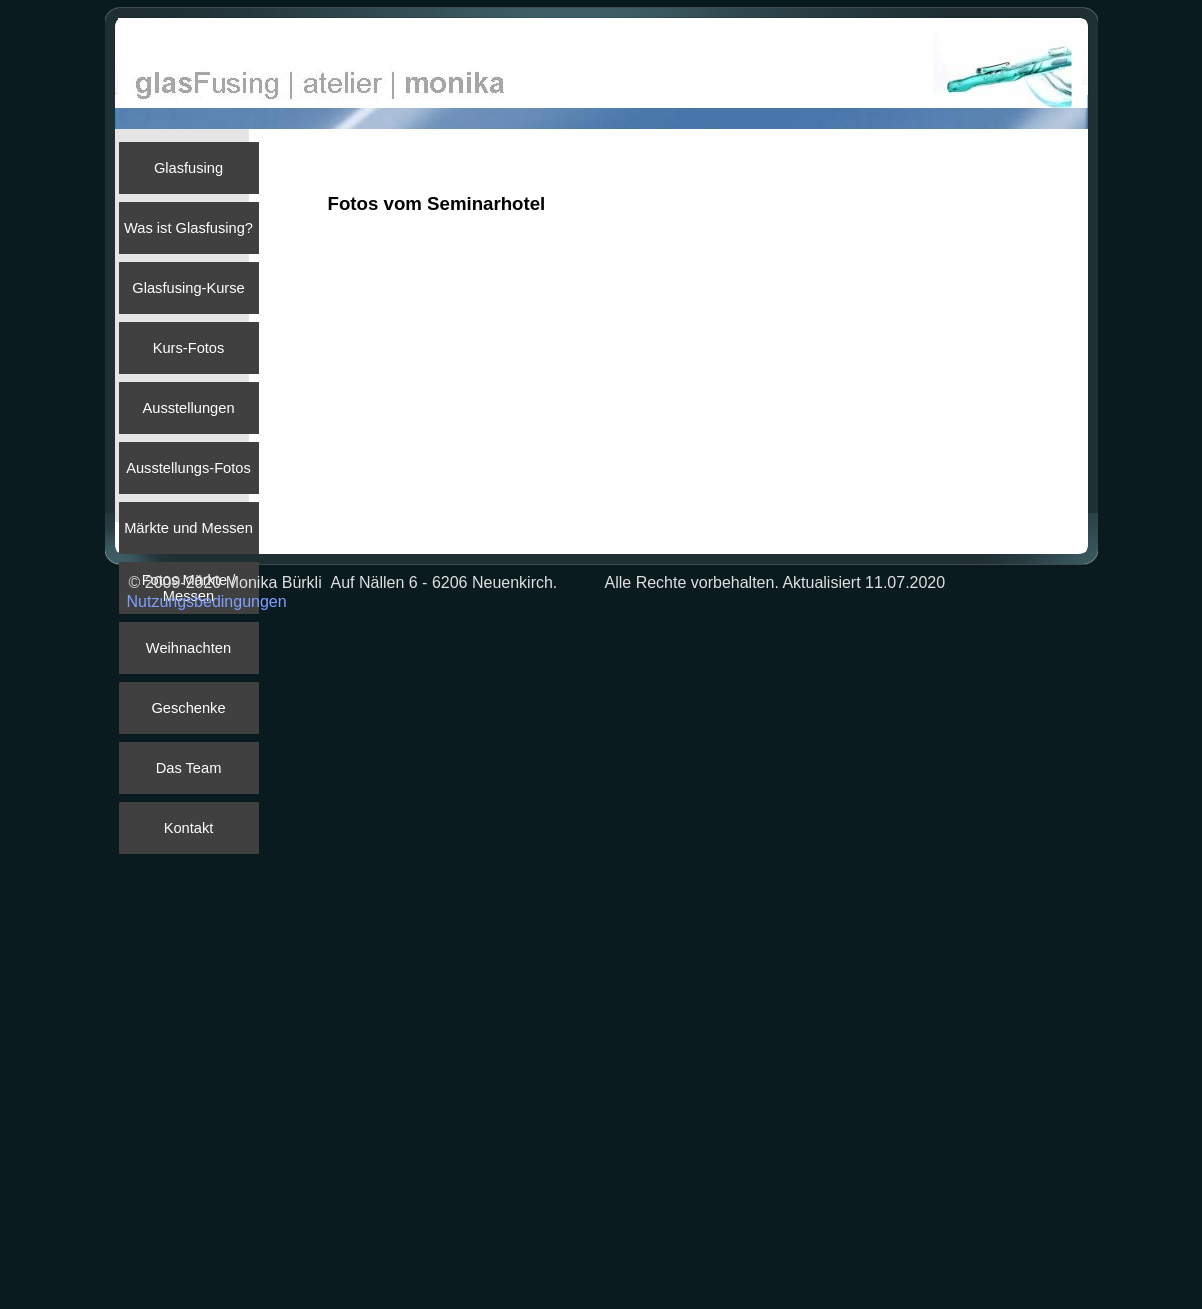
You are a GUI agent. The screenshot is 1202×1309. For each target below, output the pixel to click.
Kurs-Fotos (189, 348)
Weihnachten (188, 648)
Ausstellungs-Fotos (188, 468)
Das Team (189, 768)
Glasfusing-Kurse (188, 288)
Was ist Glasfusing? (188, 228)
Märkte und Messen (188, 528)
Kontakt (189, 828)
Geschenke (188, 708)
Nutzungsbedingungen (207, 601)
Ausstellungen (188, 408)
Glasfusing (188, 168)
